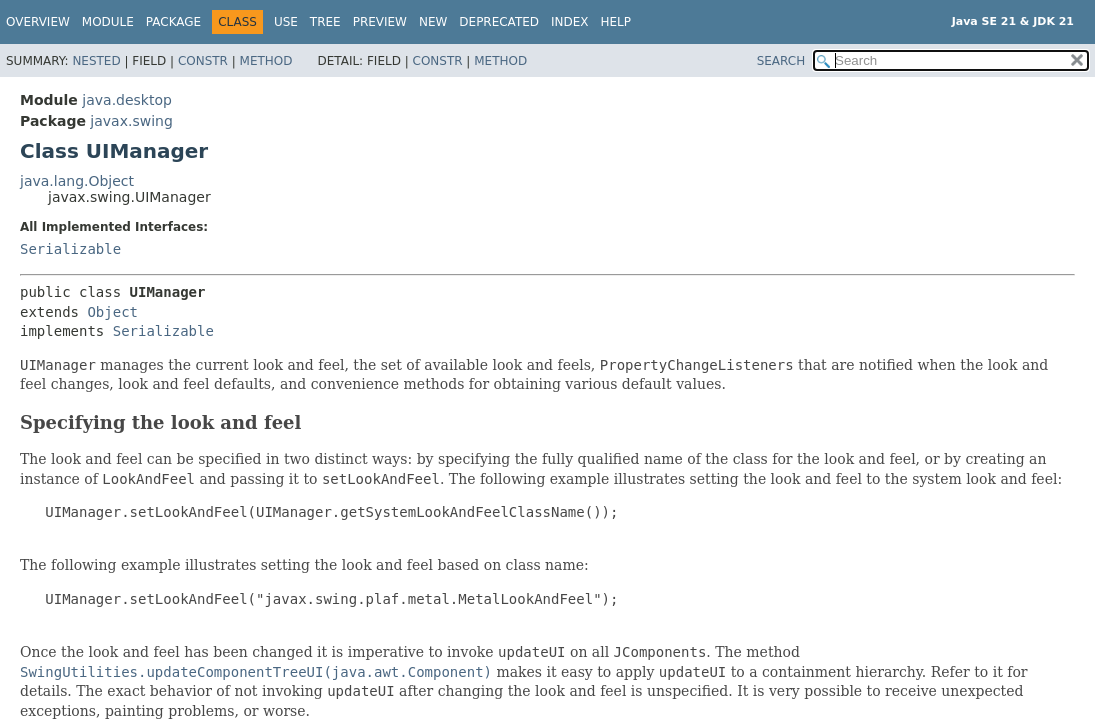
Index (570, 22)
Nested (96, 61)
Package (173, 22)
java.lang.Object (77, 181)
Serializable (70, 249)
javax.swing (131, 121)
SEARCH (781, 61)
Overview (38, 22)
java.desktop (127, 100)
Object (112, 312)
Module (108, 22)
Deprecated (499, 22)
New (433, 22)
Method (266, 61)
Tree (325, 22)
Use (286, 22)
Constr (203, 61)
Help (616, 22)
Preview (380, 22)
